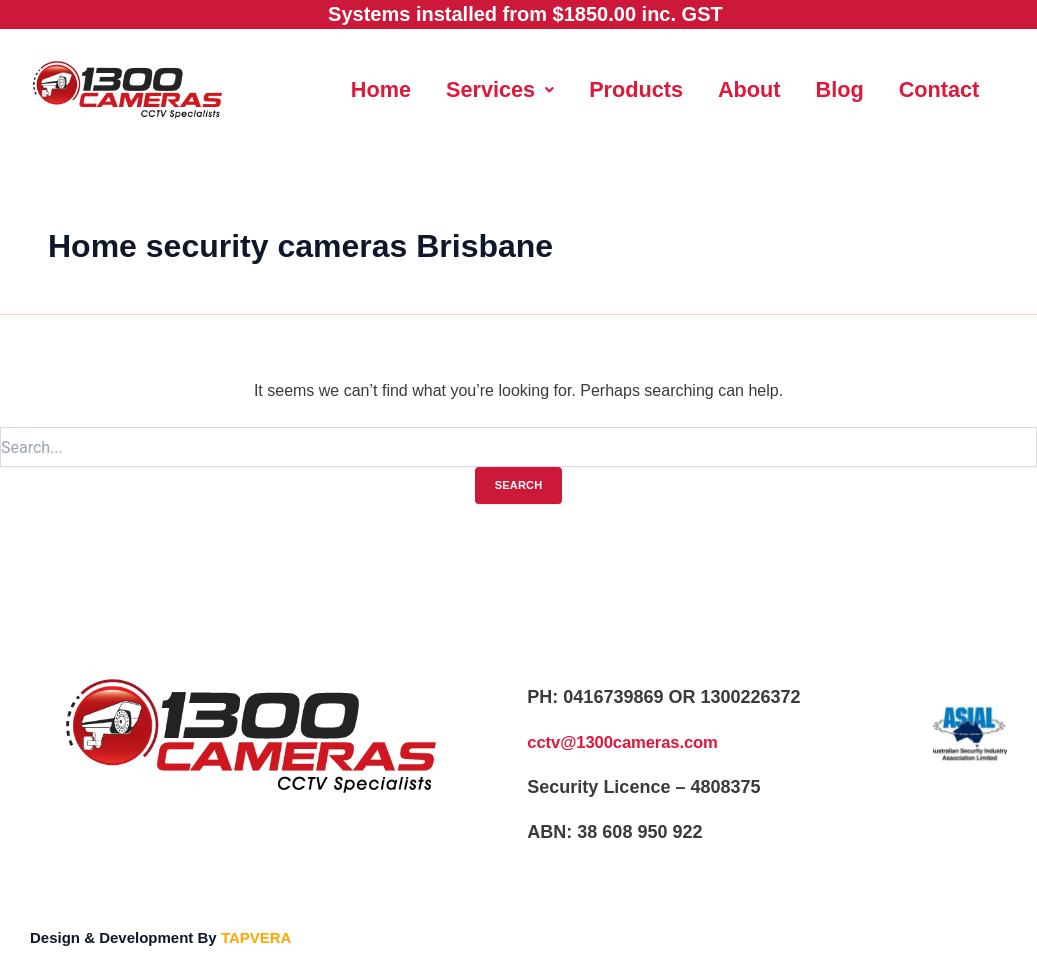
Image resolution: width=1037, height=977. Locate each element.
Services (548, 85)
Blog (911, 85)
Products (693, 85)
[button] (548, 86)
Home (420, 85)
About (814, 85)
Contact (664, 139)
